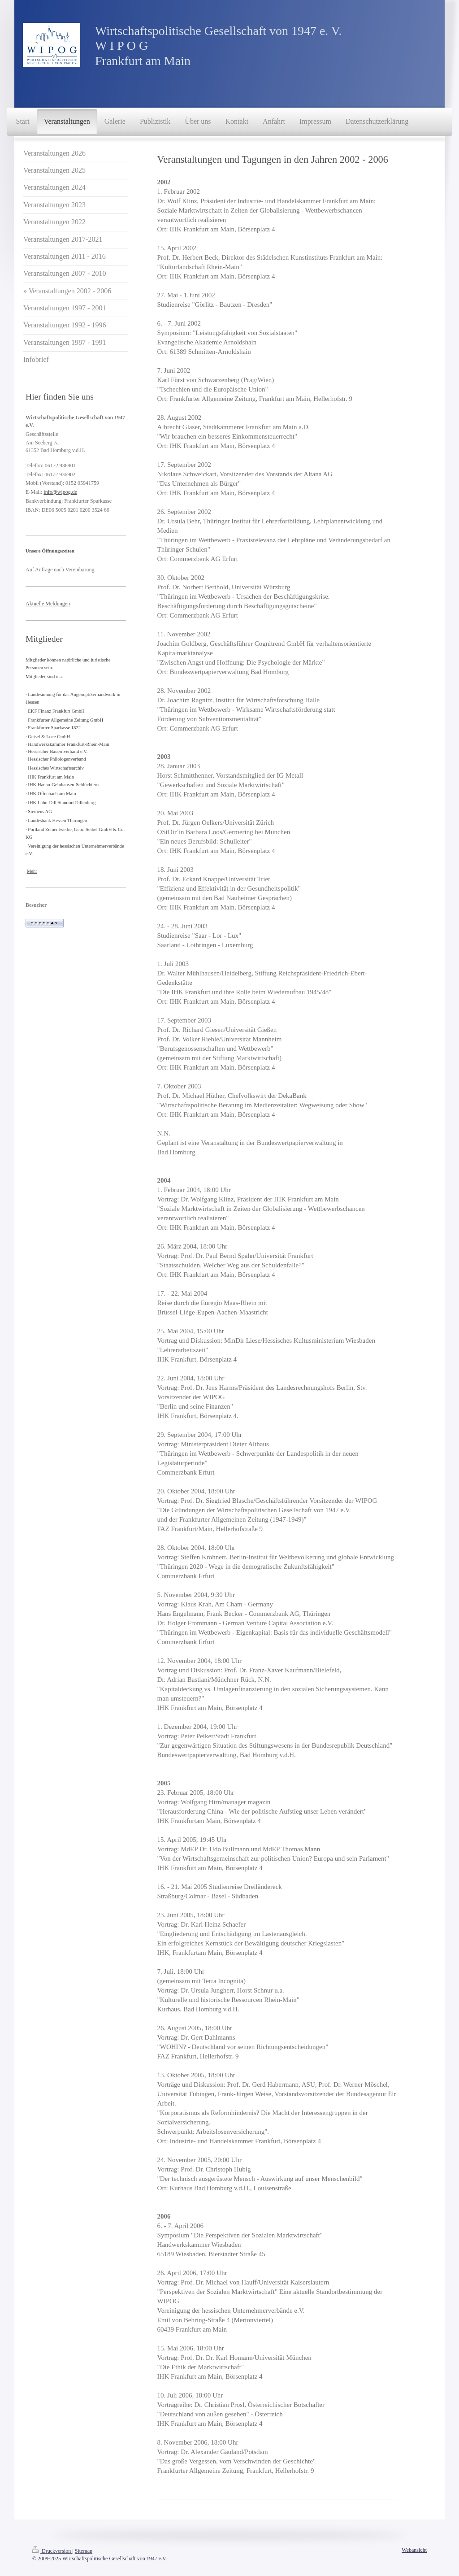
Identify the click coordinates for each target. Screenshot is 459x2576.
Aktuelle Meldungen (48, 603)
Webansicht (414, 2550)
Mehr (32, 871)
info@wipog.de (60, 492)
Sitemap (83, 2551)
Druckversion (52, 2551)
